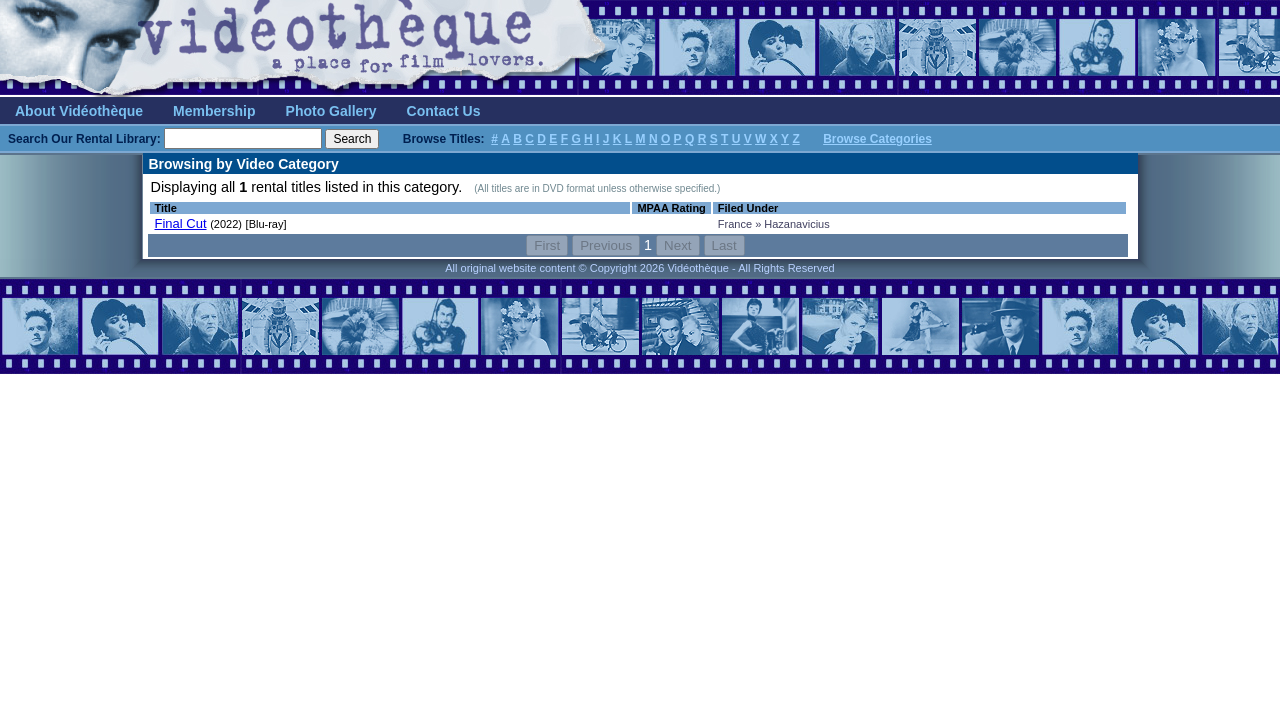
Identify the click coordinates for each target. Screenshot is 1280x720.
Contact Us (444, 111)
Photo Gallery (331, 111)
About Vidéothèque (79, 111)
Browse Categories (877, 139)
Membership (214, 111)
